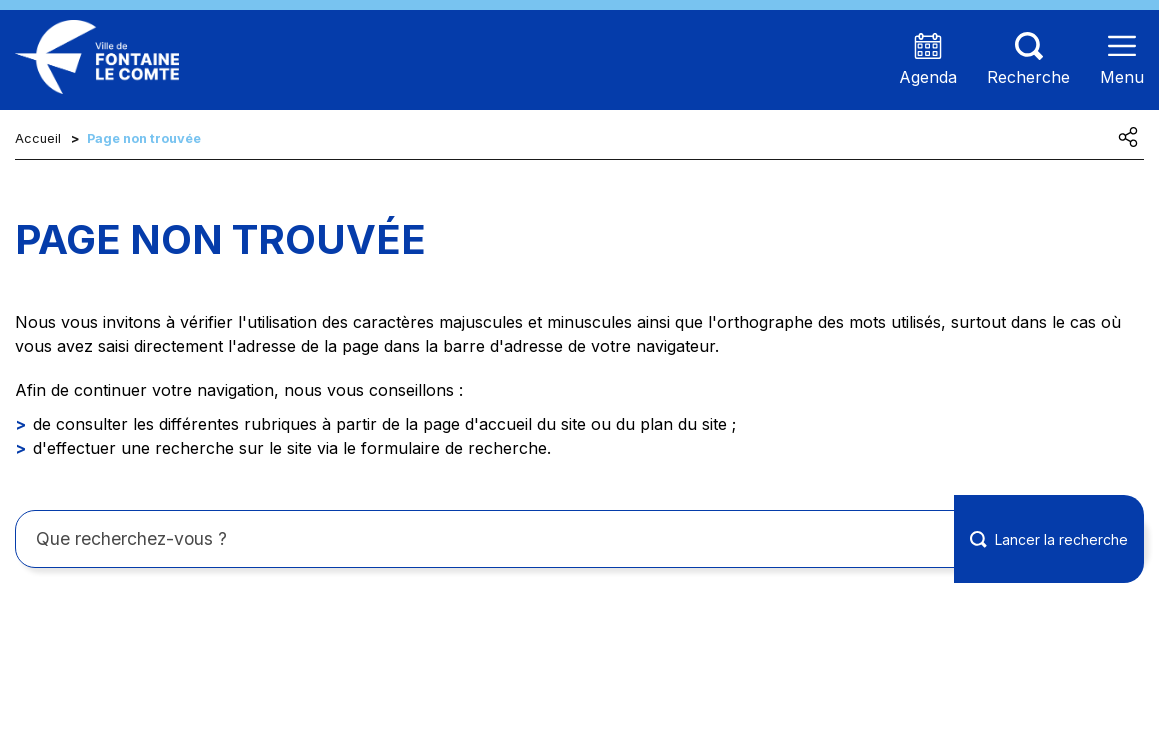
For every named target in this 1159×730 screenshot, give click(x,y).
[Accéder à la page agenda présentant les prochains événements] (928, 60)
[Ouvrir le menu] (1122, 60)
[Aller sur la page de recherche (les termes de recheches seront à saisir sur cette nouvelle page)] (1028, 60)
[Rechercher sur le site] (579, 539)
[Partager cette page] (1128, 137)
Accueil (38, 138)
